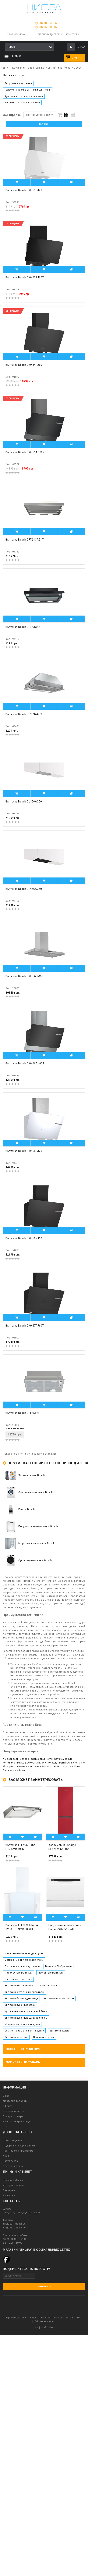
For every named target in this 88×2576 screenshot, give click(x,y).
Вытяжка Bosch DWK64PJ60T (24, 364)
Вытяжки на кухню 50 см (59, 1998)
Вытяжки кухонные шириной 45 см (26, 2017)
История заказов (14, 2185)
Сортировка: (12, 115)
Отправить (44, 2286)
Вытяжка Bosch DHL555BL (22, 1412)
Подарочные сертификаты (19, 2145)
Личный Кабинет (13, 2180)
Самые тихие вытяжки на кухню (24, 2030)
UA (83, 46)
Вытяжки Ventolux (14, 1770)
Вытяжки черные (44, 2037)
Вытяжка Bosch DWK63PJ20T (24, 190)
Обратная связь (13, 2166)
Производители (49, 34)
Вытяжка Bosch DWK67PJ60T (24, 1325)
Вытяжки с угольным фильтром (24, 1992)
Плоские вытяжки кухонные (22, 1966)
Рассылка (9, 2195)
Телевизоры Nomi (41, 1758)
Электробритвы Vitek (66, 1766)
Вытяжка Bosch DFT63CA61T (24, 626)
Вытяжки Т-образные (58, 1966)
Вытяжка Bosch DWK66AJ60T (24, 1063)
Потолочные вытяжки (18, 1972)
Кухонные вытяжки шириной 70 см (26, 2011)
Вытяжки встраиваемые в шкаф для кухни (31, 1985)
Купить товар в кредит (17, 2121)
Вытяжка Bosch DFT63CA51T (24, 539)
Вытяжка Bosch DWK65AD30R (24, 452)
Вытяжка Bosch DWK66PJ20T (24, 1150)
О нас (6, 2095)
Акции (6, 2155)
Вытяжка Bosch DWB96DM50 (24, 976)
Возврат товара (13, 2116)
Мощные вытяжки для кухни (22, 2024)
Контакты (72, 34)
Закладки (9, 2190)
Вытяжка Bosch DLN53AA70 (23, 714)
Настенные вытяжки (51, 1972)
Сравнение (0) (16, 34)
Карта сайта (10, 2161)
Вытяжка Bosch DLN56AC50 (23, 801)
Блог (6, 2126)
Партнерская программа (18, 2150)
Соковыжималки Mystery (41, 1762)
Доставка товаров (15, 2100)
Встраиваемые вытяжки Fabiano (30, 1766)
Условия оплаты (13, 2111)
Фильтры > (44, 124)
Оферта (7, 2106)
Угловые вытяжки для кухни (22, 102)
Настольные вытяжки (18, 1979)
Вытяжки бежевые (16, 2037)
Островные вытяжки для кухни (24, 1959)
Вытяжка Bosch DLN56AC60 (23, 888)
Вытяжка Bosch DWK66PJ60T (24, 1238)
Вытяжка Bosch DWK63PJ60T (24, 277)
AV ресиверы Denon (15, 1758)
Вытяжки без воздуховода (21, 1998)
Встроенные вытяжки (18, 83)
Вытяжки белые (59, 2030)
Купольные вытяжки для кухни (24, 96)
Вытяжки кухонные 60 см (20, 2004)
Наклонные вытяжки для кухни (24, 1953)
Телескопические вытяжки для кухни (28, 89)
